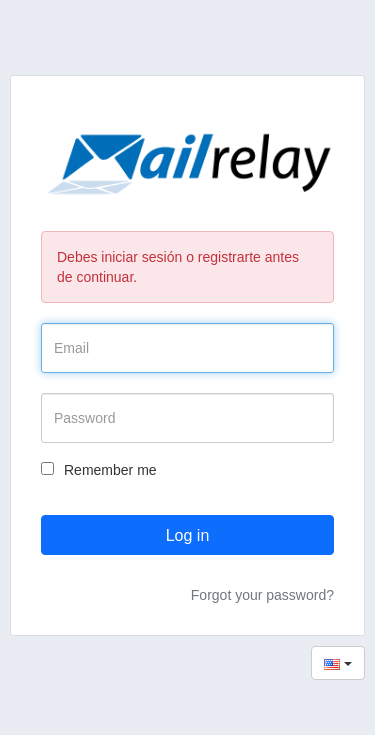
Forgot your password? (262, 595)
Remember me (99, 470)
